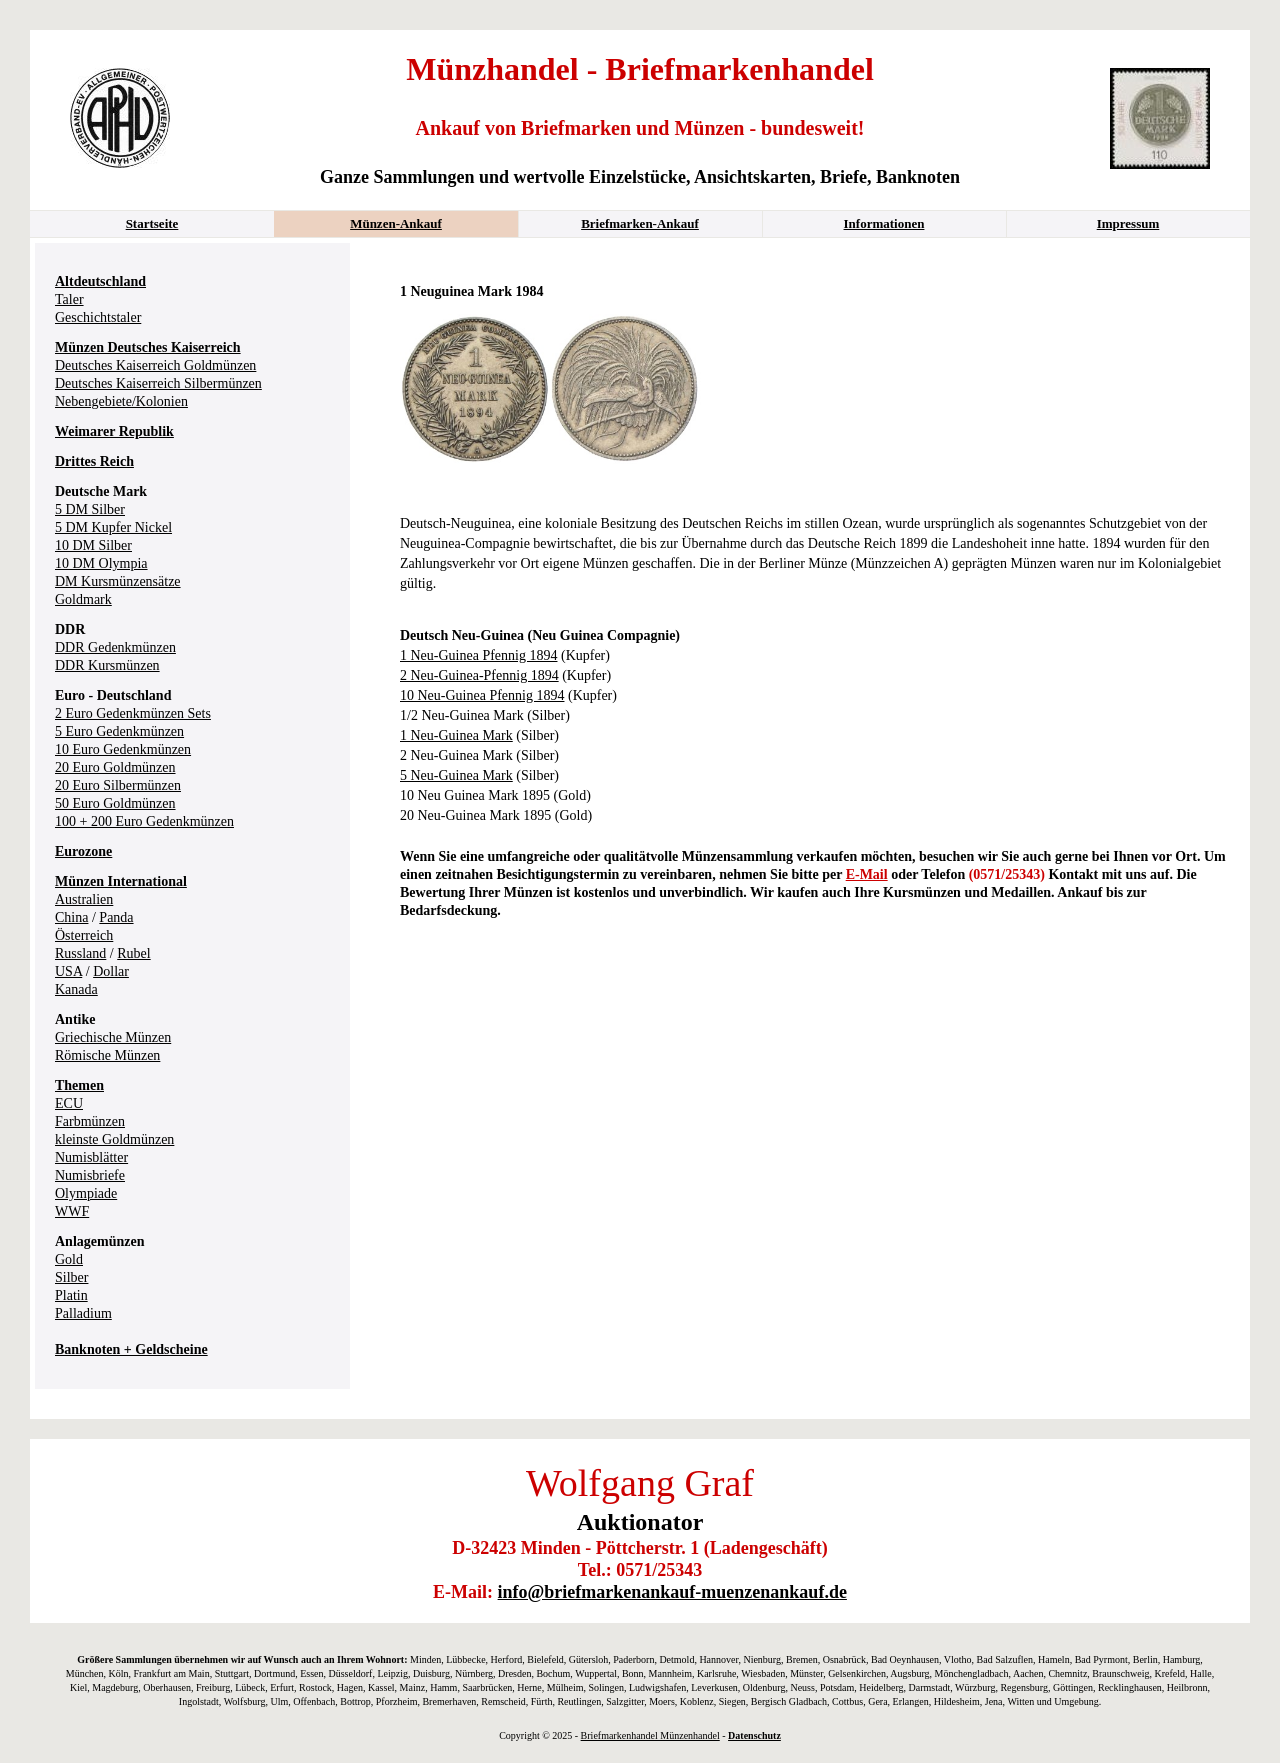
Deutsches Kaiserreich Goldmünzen (155, 365)
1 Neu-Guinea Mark (456, 735)
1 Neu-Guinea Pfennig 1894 (478, 655)
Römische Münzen (107, 1055)
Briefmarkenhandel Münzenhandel (650, 1735)
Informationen (884, 223)
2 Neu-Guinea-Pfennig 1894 (479, 675)
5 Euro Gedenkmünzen (119, 731)
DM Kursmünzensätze (118, 581)
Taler (69, 299)
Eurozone (83, 851)
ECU (69, 1103)
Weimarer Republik (114, 431)
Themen (79, 1085)
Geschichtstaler (98, 317)
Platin (71, 1295)
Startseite (152, 223)
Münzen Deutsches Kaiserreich (148, 347)
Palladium (83, 1313)
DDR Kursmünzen (107, 665)
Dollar (111, 971)
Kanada (76, 989)
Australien (84, 899)
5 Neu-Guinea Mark (456, 775)
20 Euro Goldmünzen (115, 767)
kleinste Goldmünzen (114, 1139)
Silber (71, 1277)
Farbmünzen (90, 1121)
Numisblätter (91, 1157)
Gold (69, 1259)
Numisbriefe (90, 1175)
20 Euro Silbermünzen (118, 785)
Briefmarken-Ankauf (640, 223)
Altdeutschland (100, 281)
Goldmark (83, 599)
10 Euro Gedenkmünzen (123, 749)
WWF (72, 1211)
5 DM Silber (90, 509)
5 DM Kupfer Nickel (113, 527)
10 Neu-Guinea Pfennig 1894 (482, 695)
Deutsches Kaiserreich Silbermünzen (158, 383)
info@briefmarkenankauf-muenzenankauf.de (672, 1592)
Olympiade (86, 1193)
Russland (80, 953)
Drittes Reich (94, 461)
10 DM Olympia (101, 563)
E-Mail (867, 874)
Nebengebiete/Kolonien (121, 401)
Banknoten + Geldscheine (131, 1349)
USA (68, 971)
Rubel (133, 953)
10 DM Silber (93, 545)
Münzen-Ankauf (396, 223)
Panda (116, 917)
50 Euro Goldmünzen (115, 803)
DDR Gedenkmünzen (115, 647)
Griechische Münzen (113, 1037)
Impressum (1128, 223)
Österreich (84, 935)
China (71, 917)
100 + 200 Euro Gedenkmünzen (144, 821)
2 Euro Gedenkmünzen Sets (133, 713)
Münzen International (121, 881)
